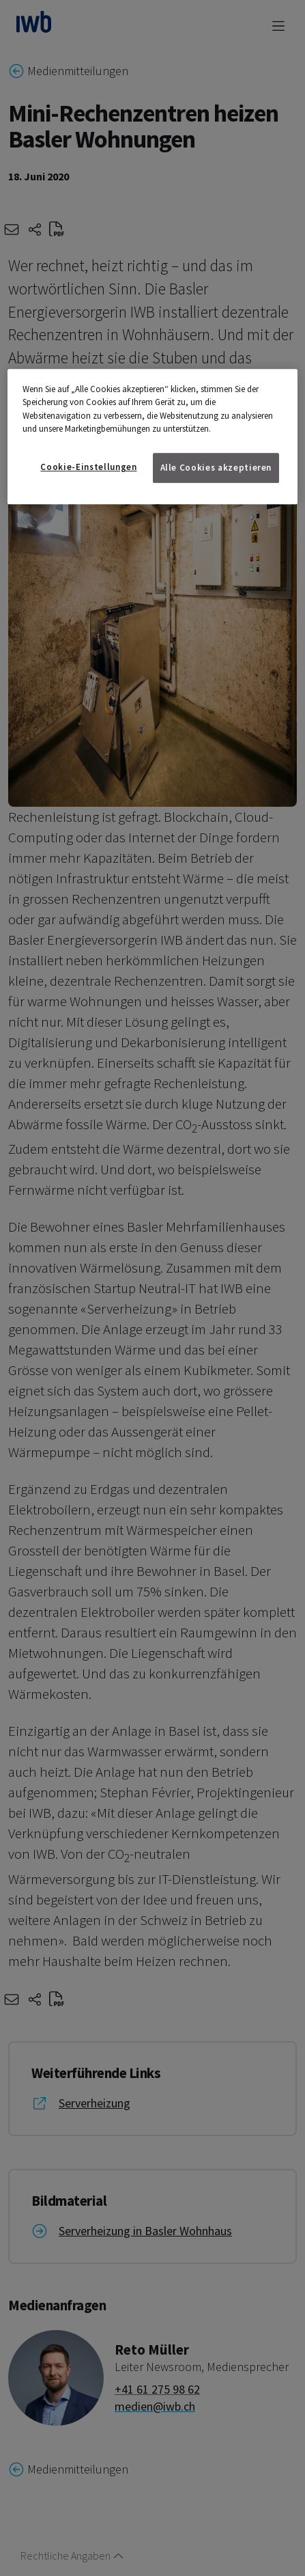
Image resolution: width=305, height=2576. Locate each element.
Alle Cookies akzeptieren (216, 467)
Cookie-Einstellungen (88, 467)
